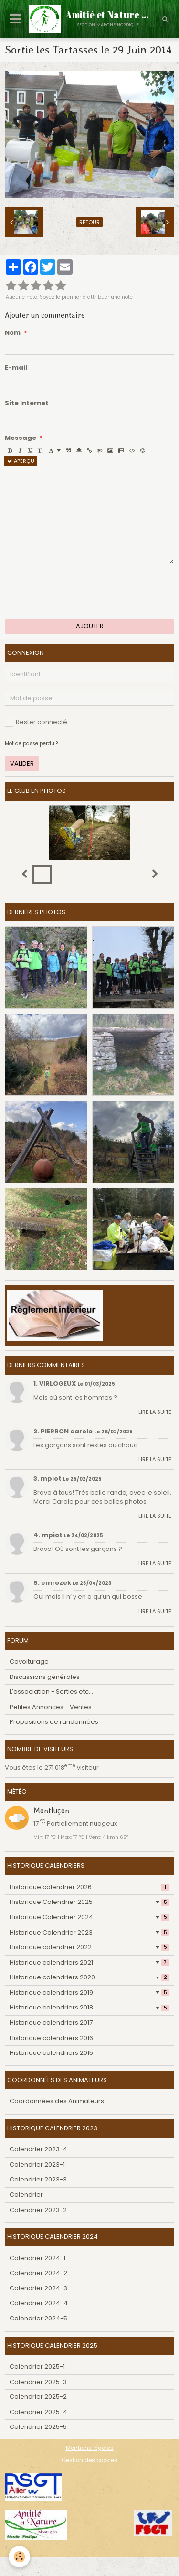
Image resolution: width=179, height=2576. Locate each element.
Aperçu (20, 461)
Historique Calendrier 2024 (89, 1917)
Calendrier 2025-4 (38, 2411)
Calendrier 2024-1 (37, 2258)
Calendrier (26, 2194)
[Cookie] (19, 2556)
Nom (13, 333)
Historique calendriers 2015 (51, 2052)
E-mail (16, 367)
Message (20, 438)
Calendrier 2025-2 (38, 2396)
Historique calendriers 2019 (89, 1992)
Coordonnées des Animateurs (57, 2101)
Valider (22, 763)
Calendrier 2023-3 (38, 2179)
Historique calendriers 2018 (89, 2007)
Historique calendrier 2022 (89, 1947)
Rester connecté (36, 722)
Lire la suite (154, 1412)
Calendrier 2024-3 (38, 2288)
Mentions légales (90, 2448)
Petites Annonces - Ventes (51, 1706)
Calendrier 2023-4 (38, 2149)
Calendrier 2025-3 (38, 2381)
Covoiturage (29, 1661)
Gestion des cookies (89, 2460)
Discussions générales (45, 1676)
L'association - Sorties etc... (51, 1691)
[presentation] (77, 591)
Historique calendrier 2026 (89, 1887)
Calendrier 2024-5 (38, 2318)
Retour (89, 222)
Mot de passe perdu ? (31, 743)
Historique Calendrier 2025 (89, 1901)
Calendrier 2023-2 (38, 2209)
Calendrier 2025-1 (37, 2366)
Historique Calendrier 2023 (89, 1932)
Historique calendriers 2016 (51, 2037)
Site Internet (27, 403)
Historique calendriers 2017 (51, 2022)
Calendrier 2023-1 (37, 2164)
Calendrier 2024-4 (39, 2303)
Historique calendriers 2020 (89, 1977)
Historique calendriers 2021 (89, 1962)
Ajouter (90, 626)
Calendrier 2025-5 (38, 2426)
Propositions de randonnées (54, 1721)
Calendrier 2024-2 (38, 2272)
